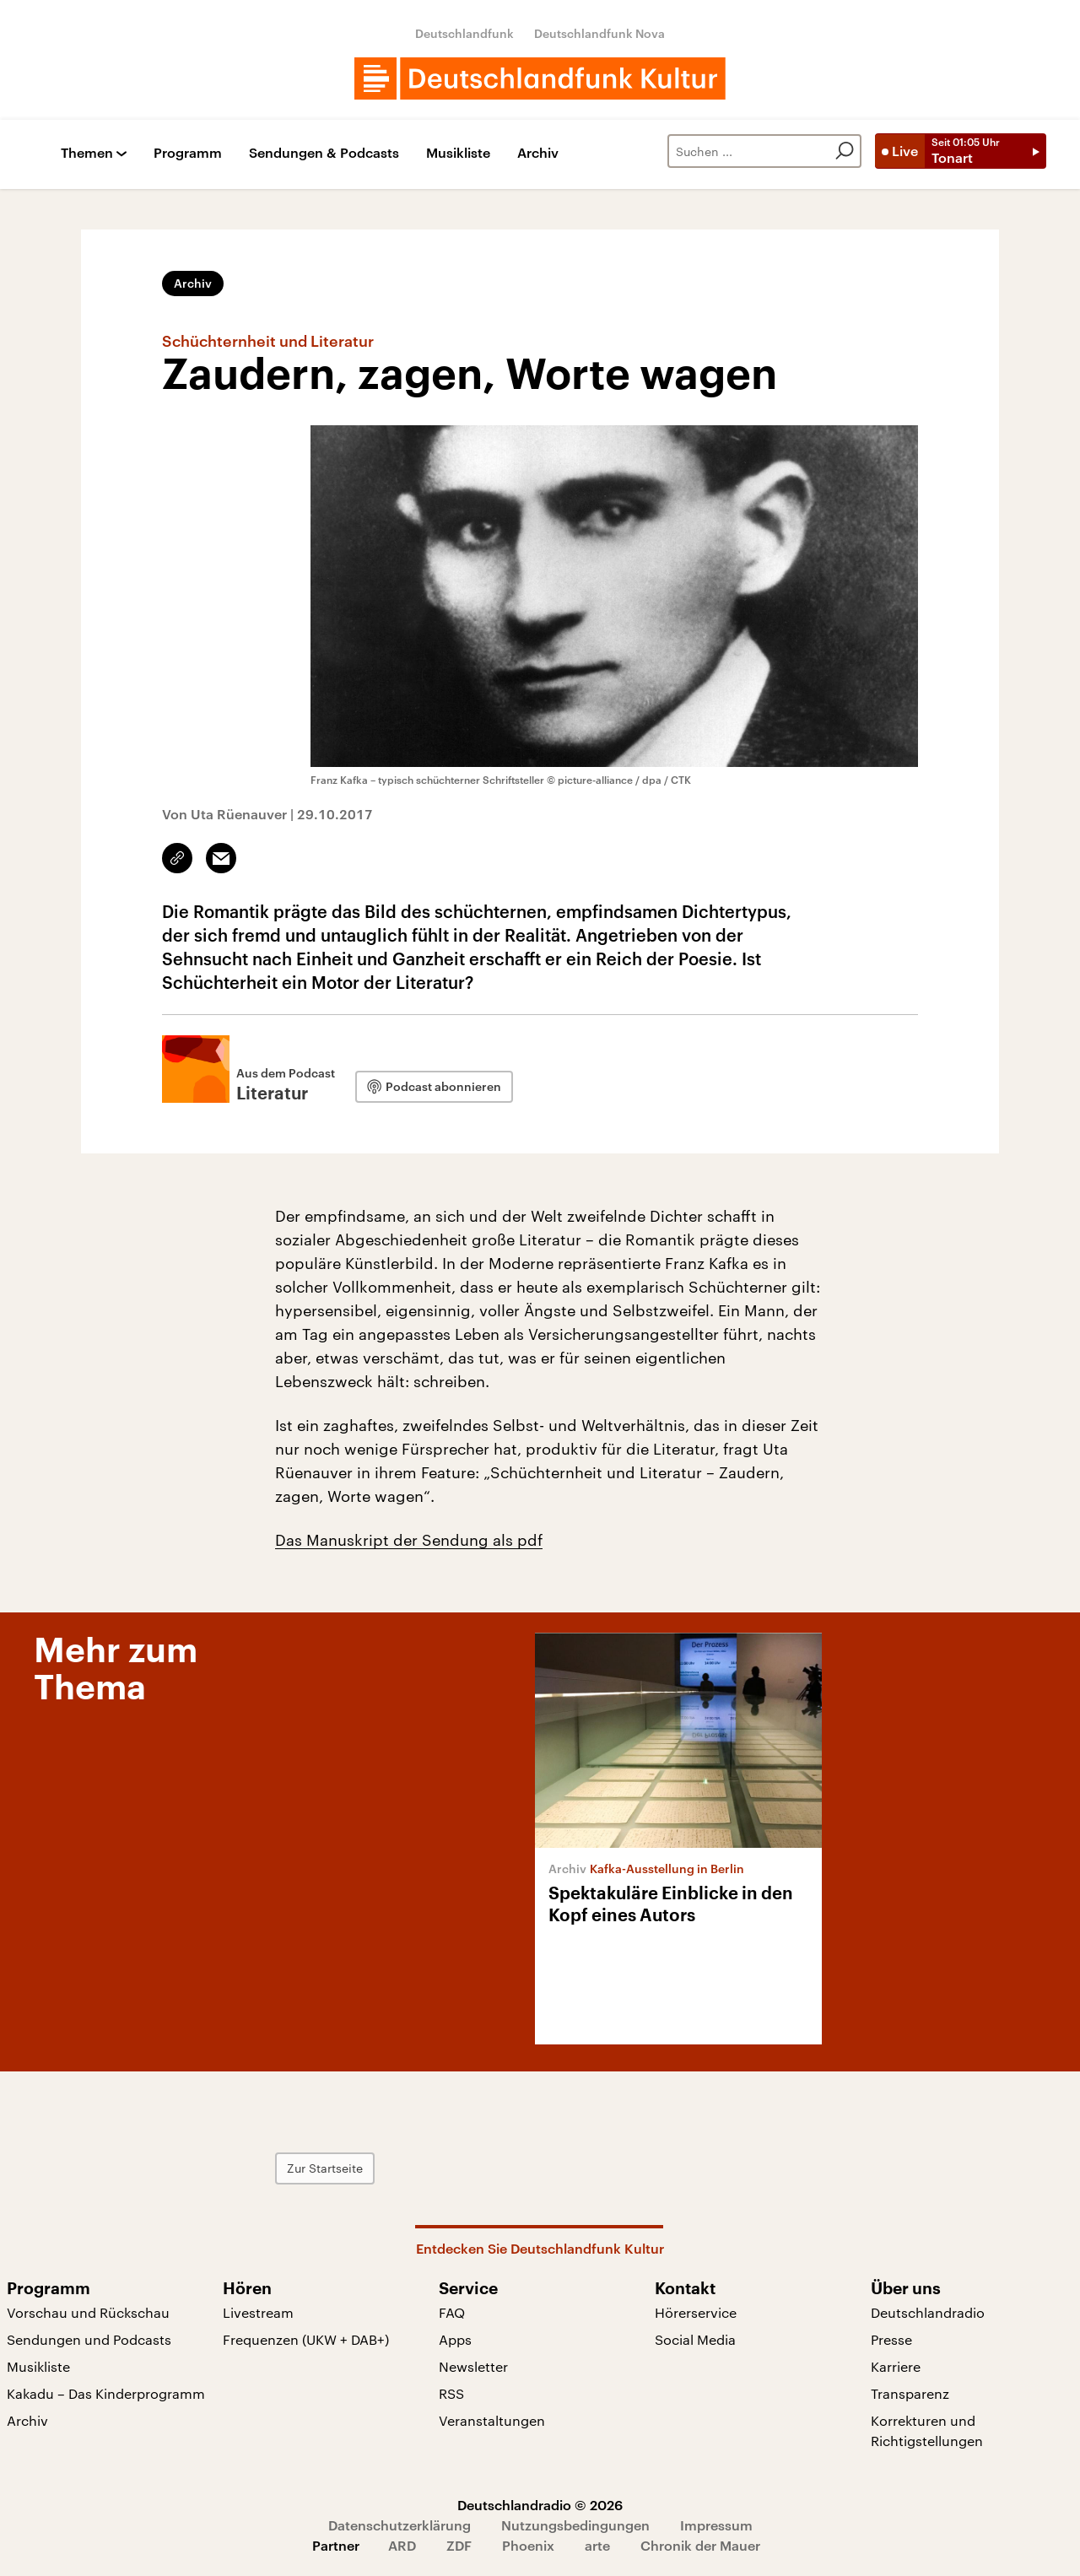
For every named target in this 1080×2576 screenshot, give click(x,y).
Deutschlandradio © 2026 (540, 2505)
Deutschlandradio (928, 2312)
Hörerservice (696, 2312)
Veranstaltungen (492, 2420)
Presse (891, 2339)
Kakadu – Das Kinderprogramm (106, 2393)
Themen (87, 153)
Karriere (896, 2366)
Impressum (716, 2525)
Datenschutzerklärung (399, 2525)
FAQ (452, 2312)
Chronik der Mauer (700, 2545)
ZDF (459, 2545)
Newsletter (473, 2366)
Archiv (538, 153)
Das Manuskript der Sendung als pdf (409, 1540)
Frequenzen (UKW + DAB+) (306, 2339)
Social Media (695, 2339)
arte (597, 2545)
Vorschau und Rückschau (88, 2312)
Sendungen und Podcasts (89, 2339)
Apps (455, 2339)
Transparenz (910, 2393)
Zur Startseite (325, 2168)
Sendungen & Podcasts (324, 153)
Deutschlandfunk (464, 33)
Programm (188, 153)
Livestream (258, 2312)
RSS (451, 2393)
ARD (402, 2545)
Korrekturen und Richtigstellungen (927, 2430)
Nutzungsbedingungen (575, 2525)
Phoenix (528, 2545)
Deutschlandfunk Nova (599, 33)
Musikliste (458, 153)
